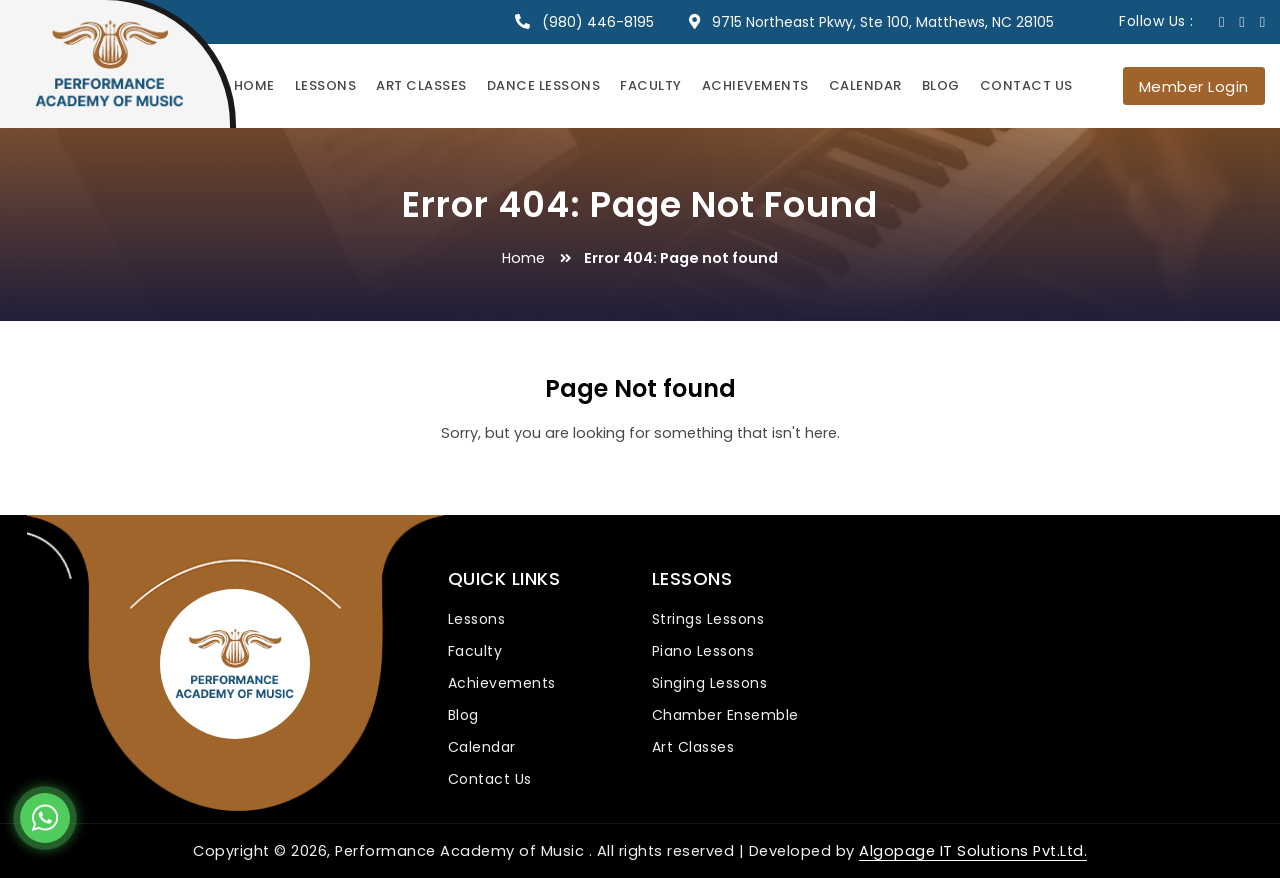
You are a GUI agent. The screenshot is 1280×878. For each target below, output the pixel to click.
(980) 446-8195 (598, 22)
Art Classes (421, 85)
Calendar (865, 85)
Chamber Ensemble (725, 715)
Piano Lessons (703, 651)
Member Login (1194, 86)
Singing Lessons (710, 683)
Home (254, 85)
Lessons (326, 85)
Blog (941, 85)
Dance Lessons (544, 85)
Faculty (651, 85)
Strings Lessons (708, 619)
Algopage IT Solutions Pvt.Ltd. (973, 851)
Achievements (755, 85)
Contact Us (1026, 85)
